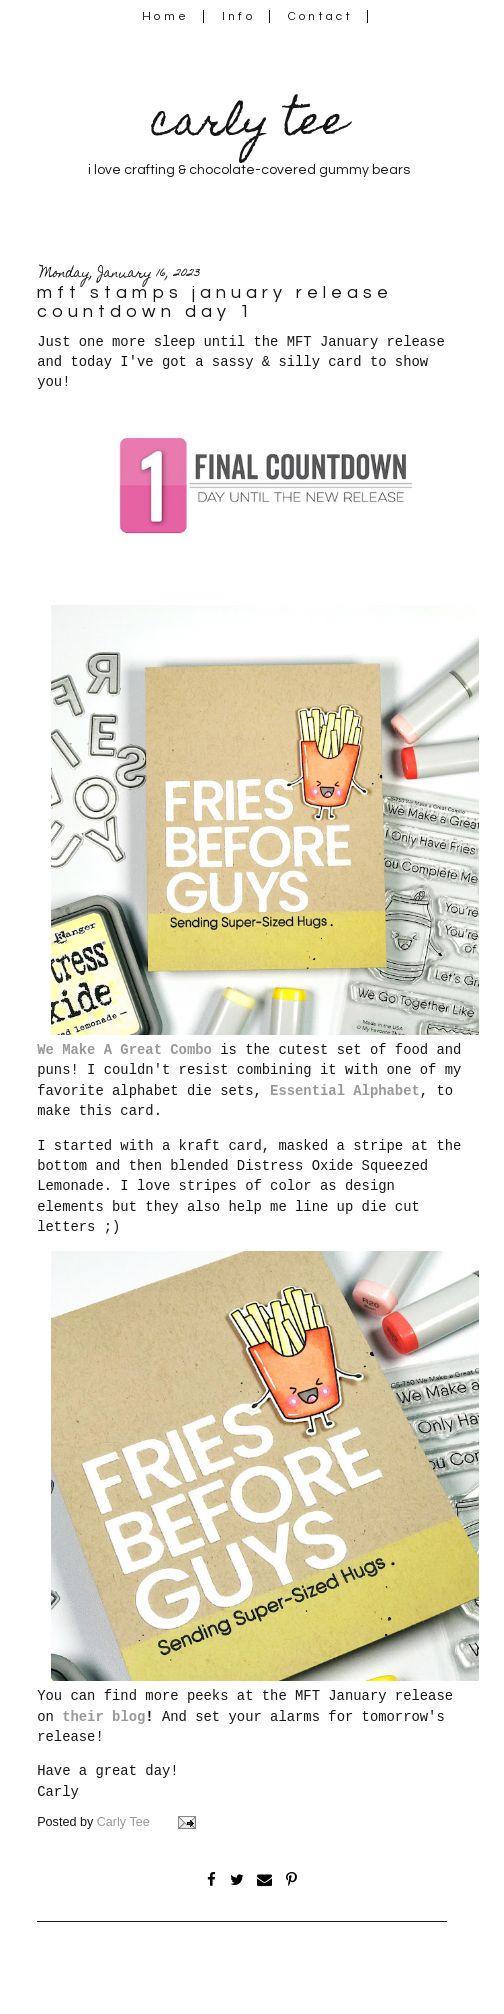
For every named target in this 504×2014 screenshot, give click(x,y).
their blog (103, 1717)
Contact (321, 16)
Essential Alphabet (345, 1091)
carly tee (249, 125)
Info (238, 16)
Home (165, 16)
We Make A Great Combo (124, 1050)
